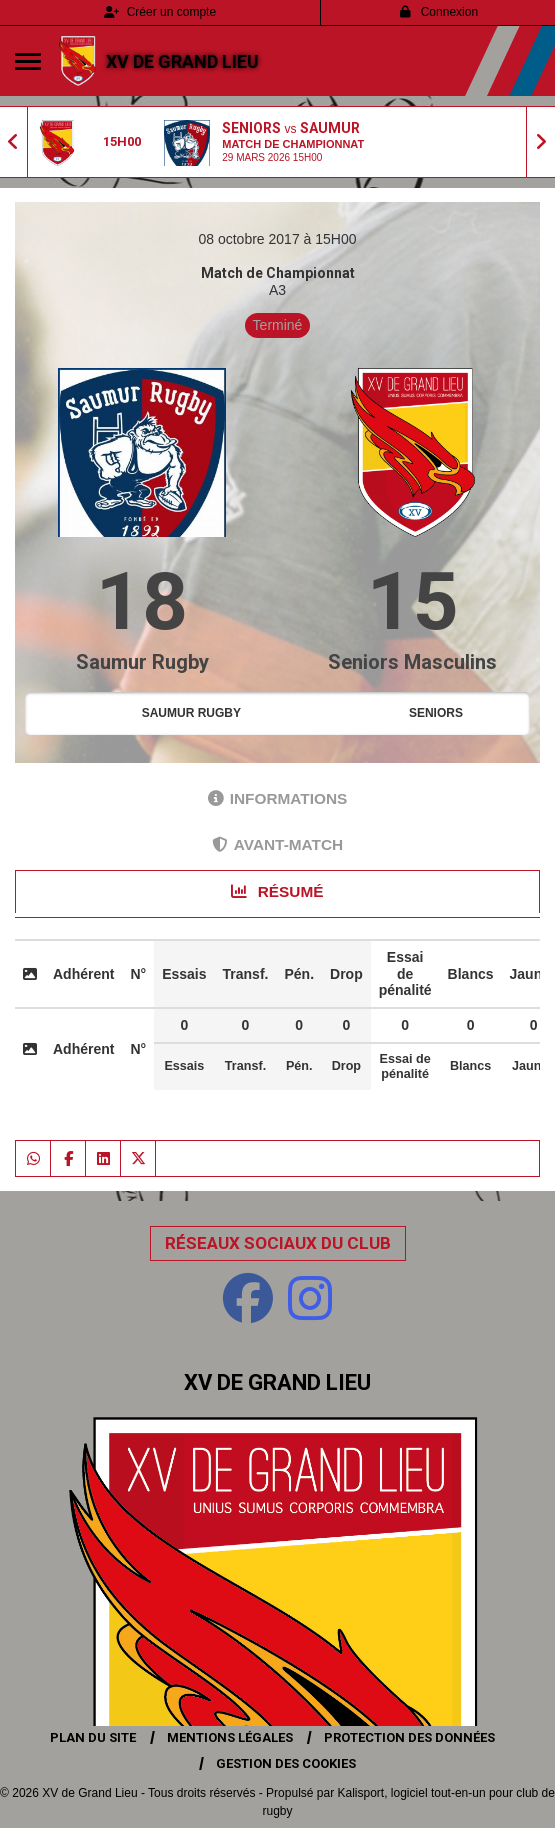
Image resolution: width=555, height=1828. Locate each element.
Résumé (277, 891)
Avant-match (277, 844)
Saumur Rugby (142, 662)
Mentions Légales (230, 1737)
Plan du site (93, 1737)
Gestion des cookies (286, 1763)
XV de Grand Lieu (182, 61)
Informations (278, 798)
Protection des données (409, 1737)
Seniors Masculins (412, 662)
